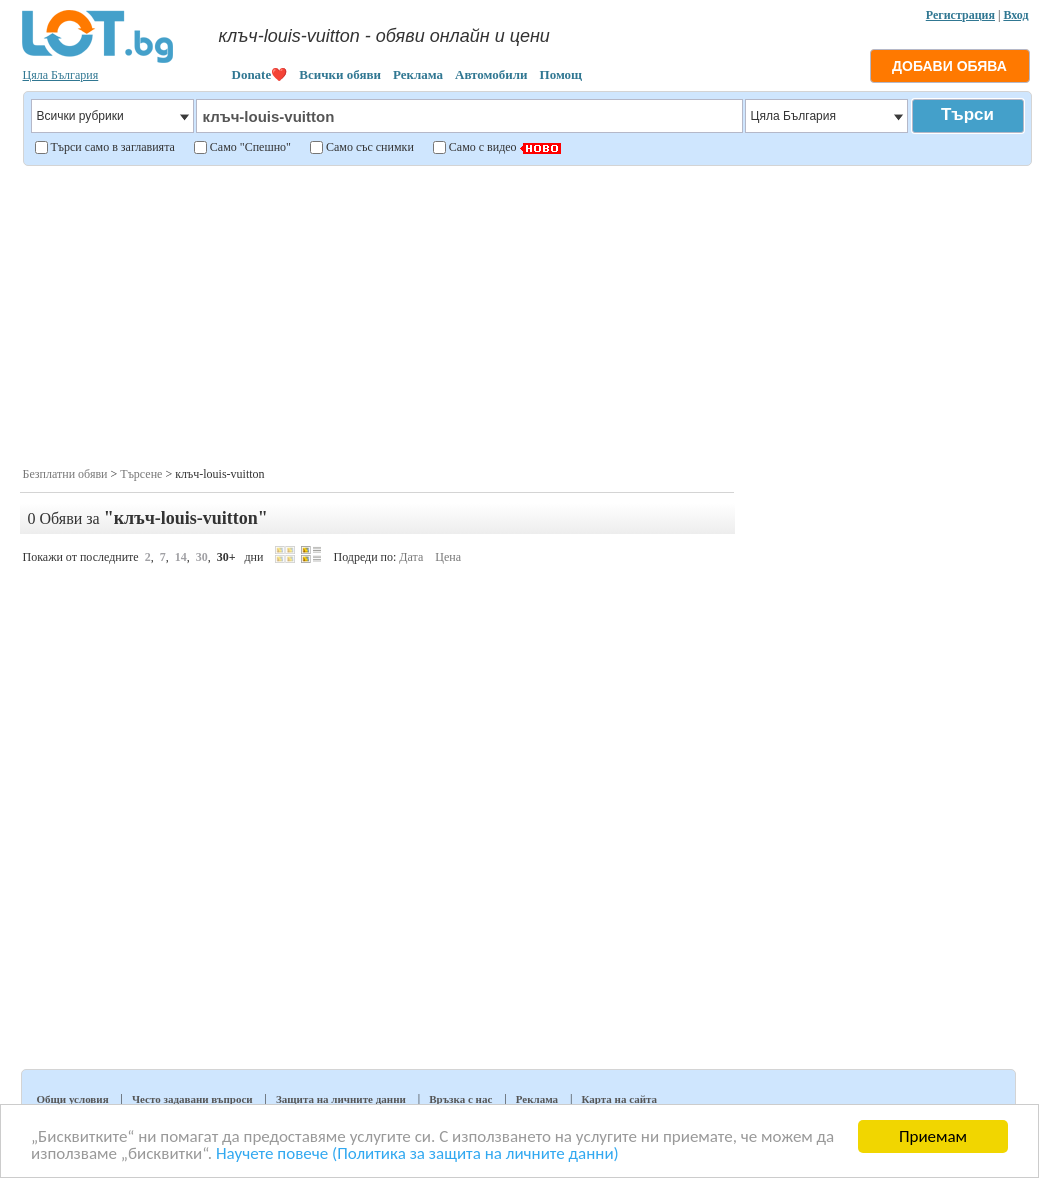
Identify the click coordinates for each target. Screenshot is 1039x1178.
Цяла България (61, 75)
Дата (411, 557)
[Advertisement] (526, 314)
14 (181, 557)
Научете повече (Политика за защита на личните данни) (417, 1154)
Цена (448, 557)
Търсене (141, 474)
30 (202, 557)
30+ (226, 557)
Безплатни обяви (65, 474)
